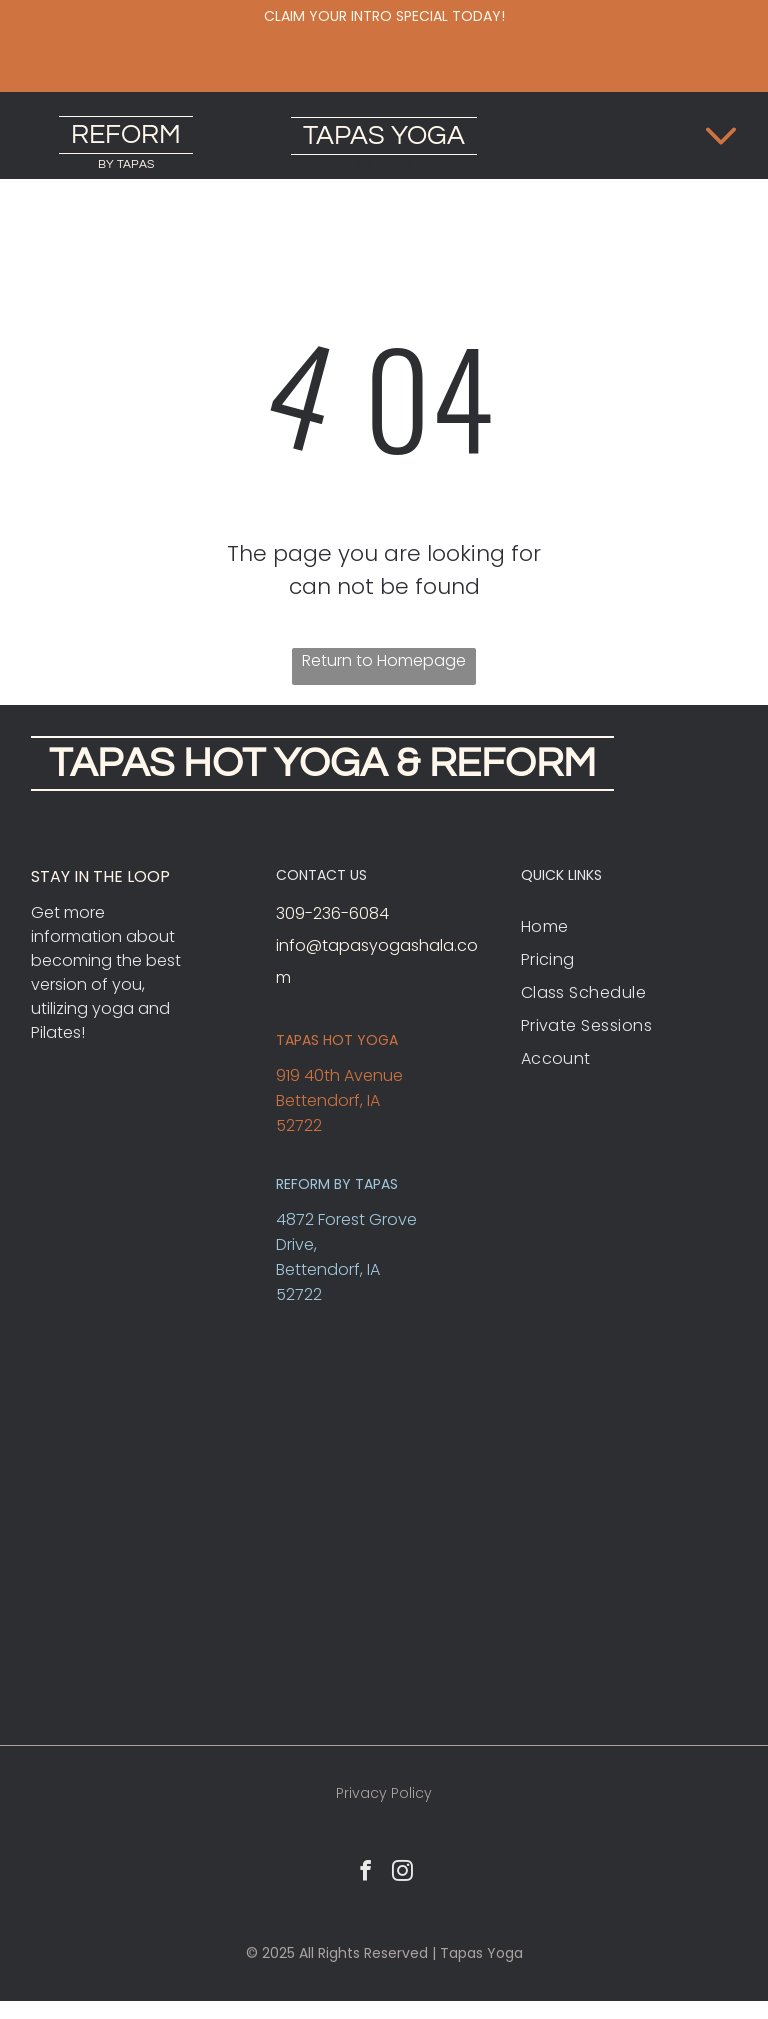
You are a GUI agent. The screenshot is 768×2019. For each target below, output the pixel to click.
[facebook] (366, 1873)
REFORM (126, 135)
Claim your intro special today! (384, 16)
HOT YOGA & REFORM (389, 763)
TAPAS (344, 136)
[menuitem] (629, 926)
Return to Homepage (384, 660)
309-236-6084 (332, 913)
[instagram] (403, 1873)
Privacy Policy (384, 1793)
